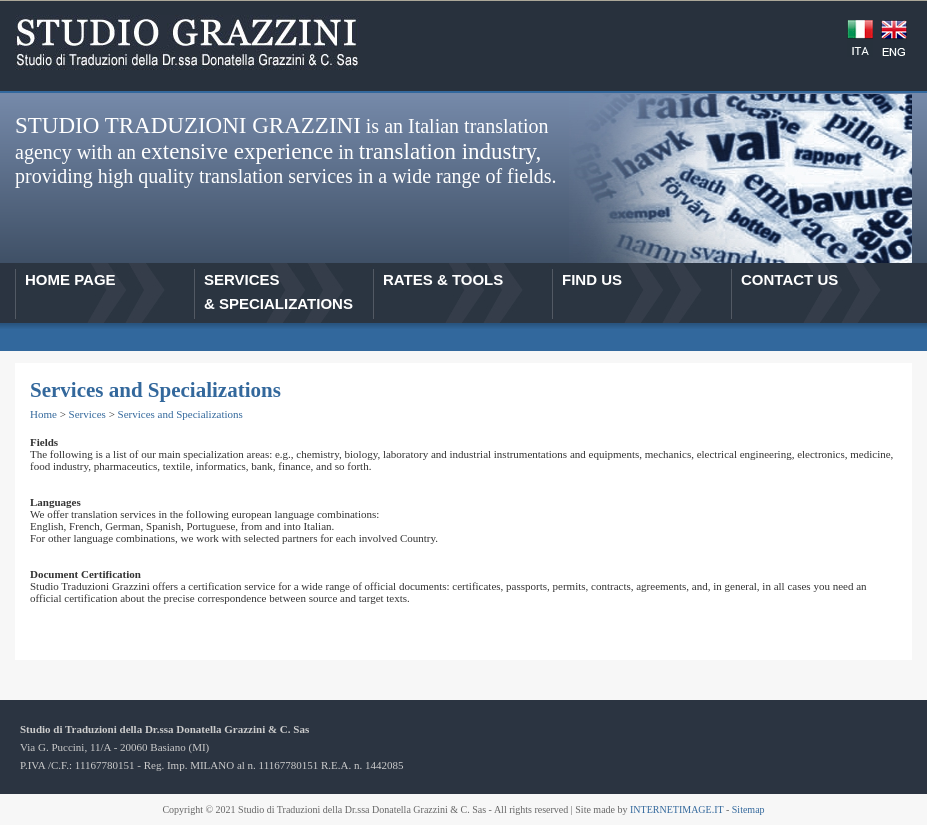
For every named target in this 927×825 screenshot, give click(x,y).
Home (43, 414)
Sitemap (748, 809)
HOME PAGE (70, 279)
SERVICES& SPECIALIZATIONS (278, 291)
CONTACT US (789, 279)
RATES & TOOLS (443, 279)
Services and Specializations (180, 414)
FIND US (592, 279)
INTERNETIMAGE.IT (676, 809)
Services (87, 414)
